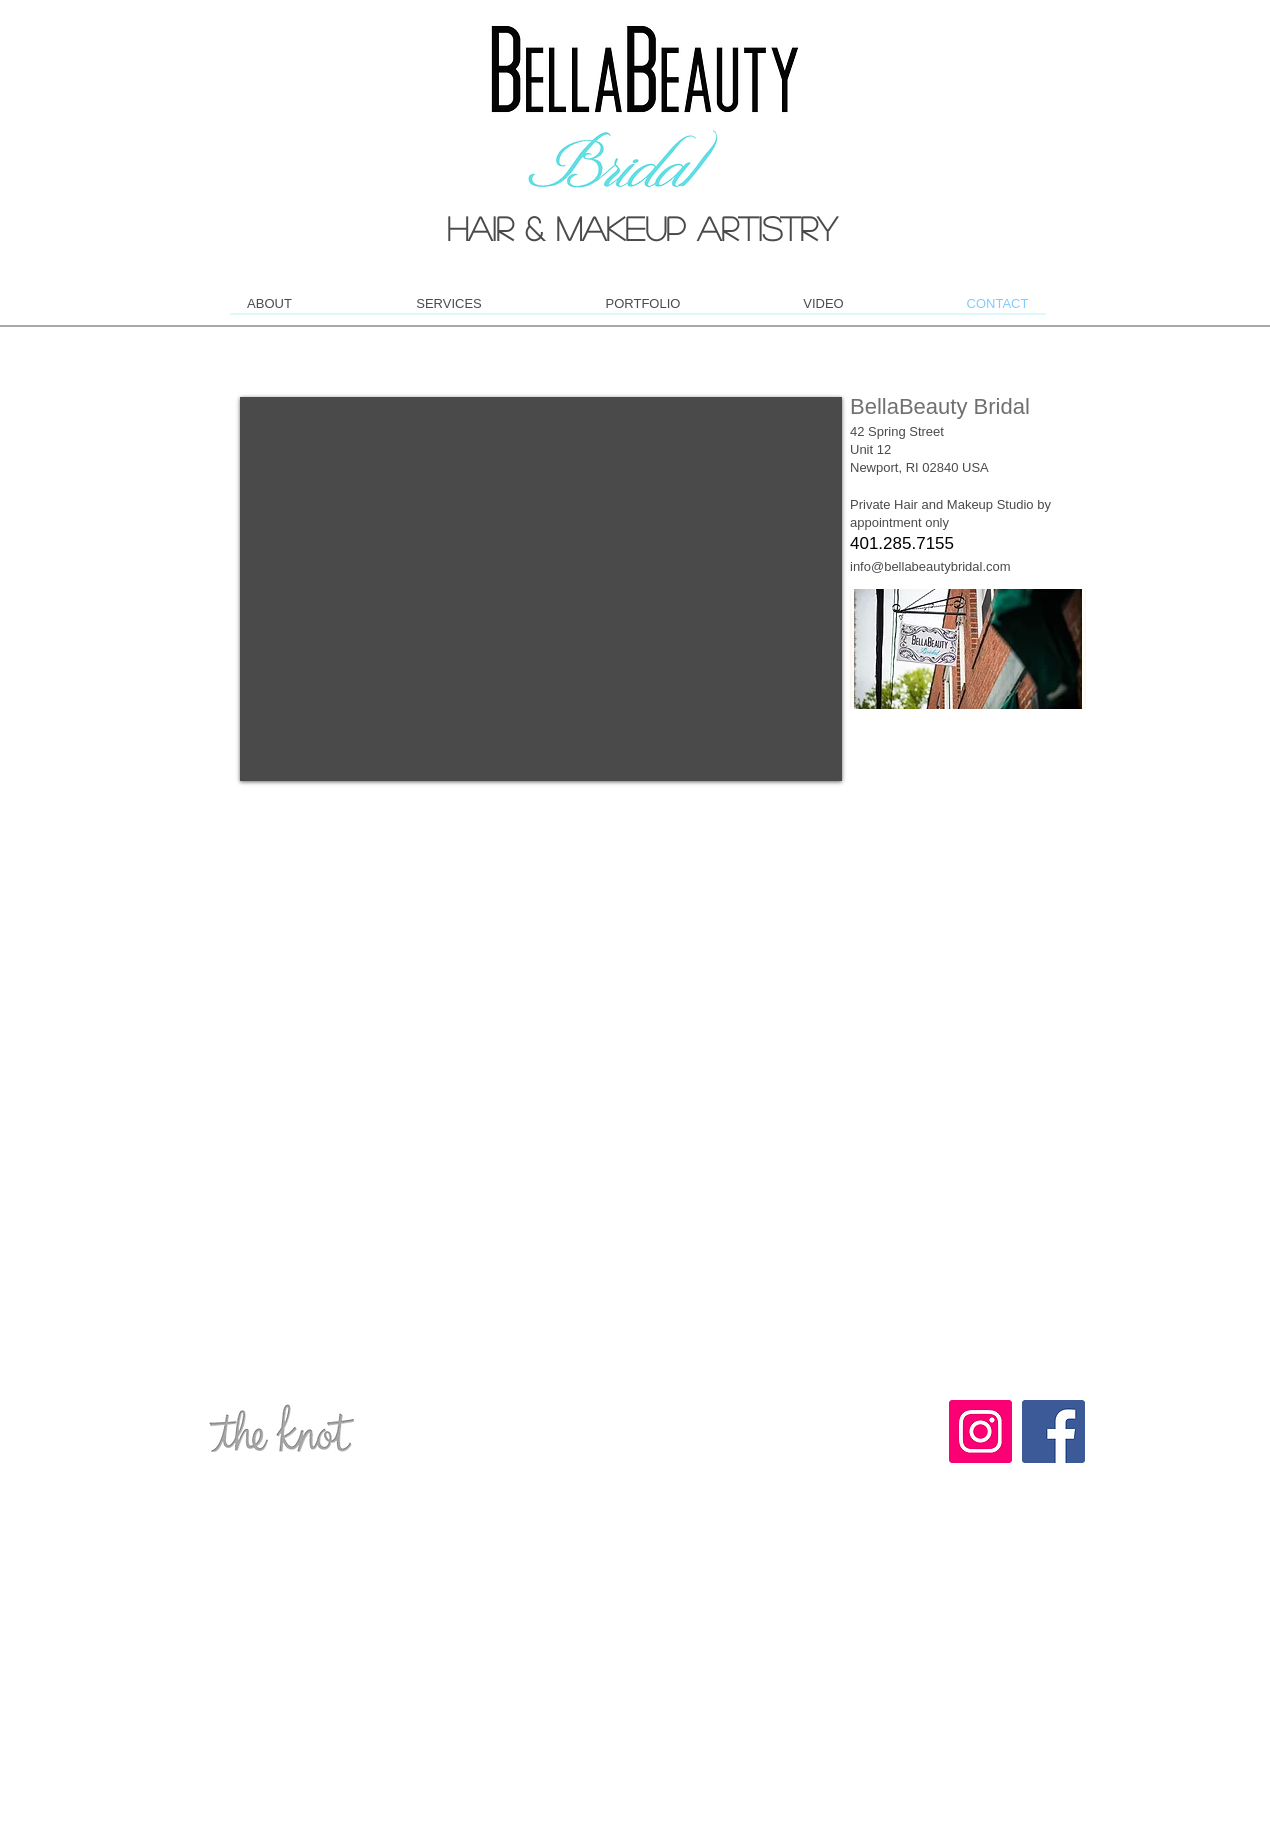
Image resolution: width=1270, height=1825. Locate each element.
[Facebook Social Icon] (1053, 1431)
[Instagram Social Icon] (980, 1431)
